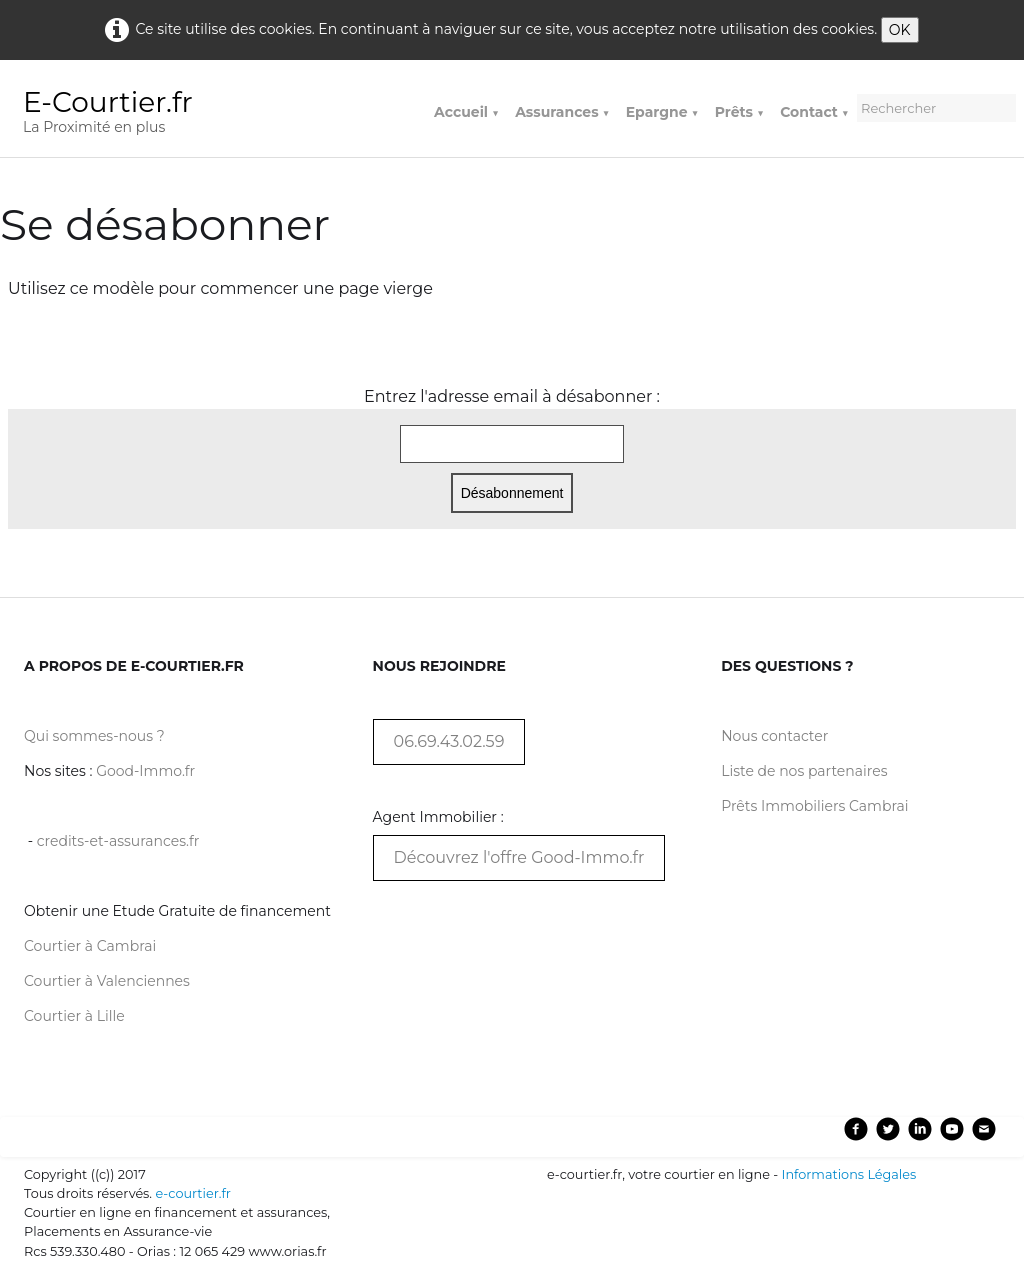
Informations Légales (849, 1174)
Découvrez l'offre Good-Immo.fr (519, 857)
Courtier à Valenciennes (107, 981)
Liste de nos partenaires (804, 771)
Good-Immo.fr (145, 771)
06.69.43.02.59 (449, 741)
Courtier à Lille (74, 1016)
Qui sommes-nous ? (94, 736)
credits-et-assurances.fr (118, 841)
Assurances (562, 112)
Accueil (466, 112)
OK (900, 30)
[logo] (116, 114)
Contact (814, 112)
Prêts (739, 112)
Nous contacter (774, 736)
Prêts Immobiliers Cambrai (814, 806)
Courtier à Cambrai (90, 946)
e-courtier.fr (192, 1193)
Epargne (662, 112)
